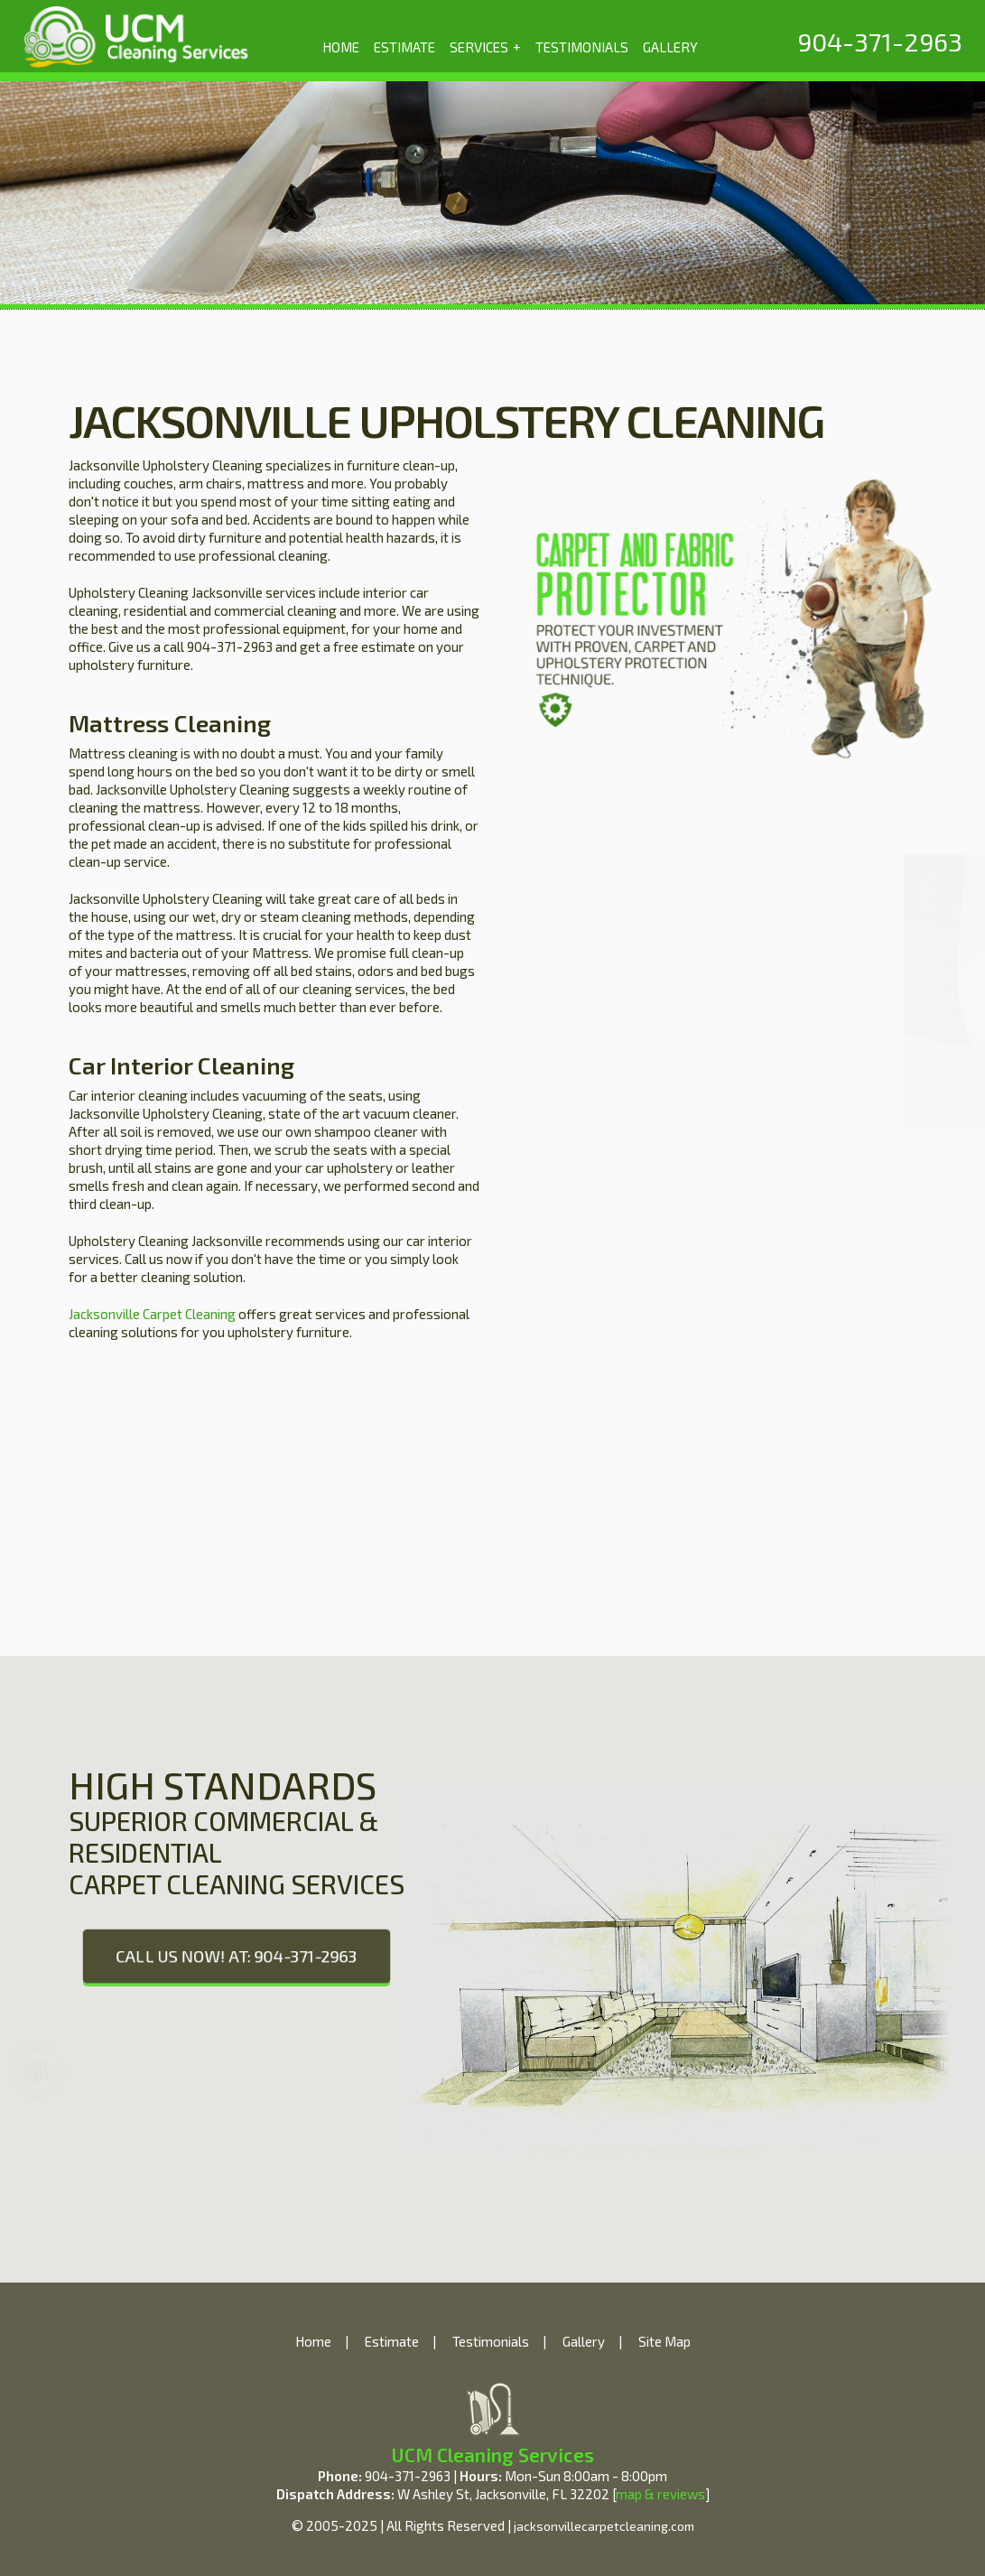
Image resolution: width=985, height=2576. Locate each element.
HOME (340, 47)
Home (313, 2341)
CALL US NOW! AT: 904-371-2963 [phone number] (236, 1956)
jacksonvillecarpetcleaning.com (604, 2526)
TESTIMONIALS (581, 47)
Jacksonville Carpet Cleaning (152, 1314)
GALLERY (670, 47)
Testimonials (490, 2341)
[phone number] (879, 41)
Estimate (392, 2341)
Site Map (664, 2341)
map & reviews (660, 2494)
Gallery (583, 2341)
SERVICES (485, 46)
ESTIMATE (404, 47)
